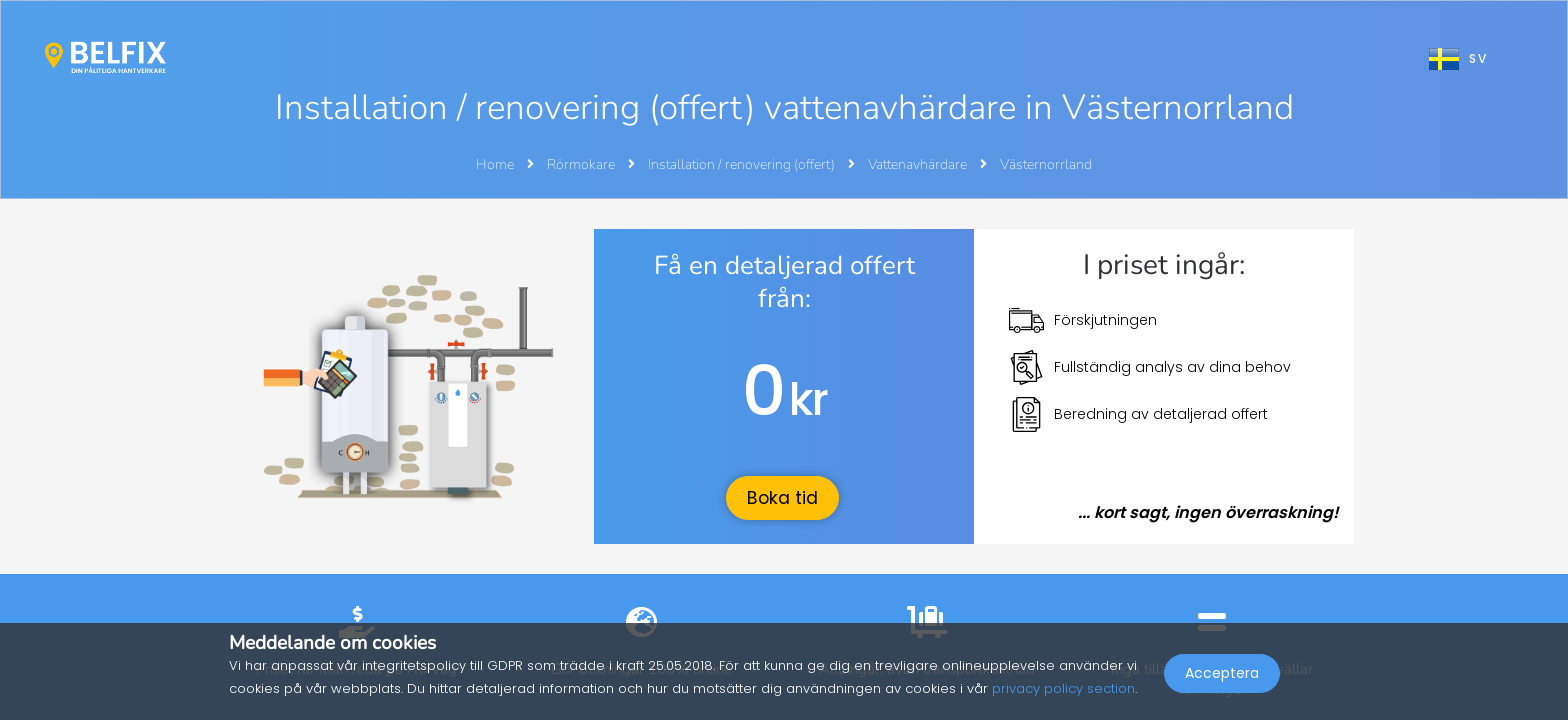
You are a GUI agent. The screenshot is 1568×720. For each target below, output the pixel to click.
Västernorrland (1046, 164)
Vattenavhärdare (919, 164)
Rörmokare (582, 164)
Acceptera (1222, 676)
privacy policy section (1063, 688)
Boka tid (782, 498)
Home (495, 164)
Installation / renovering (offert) (743, 164)
